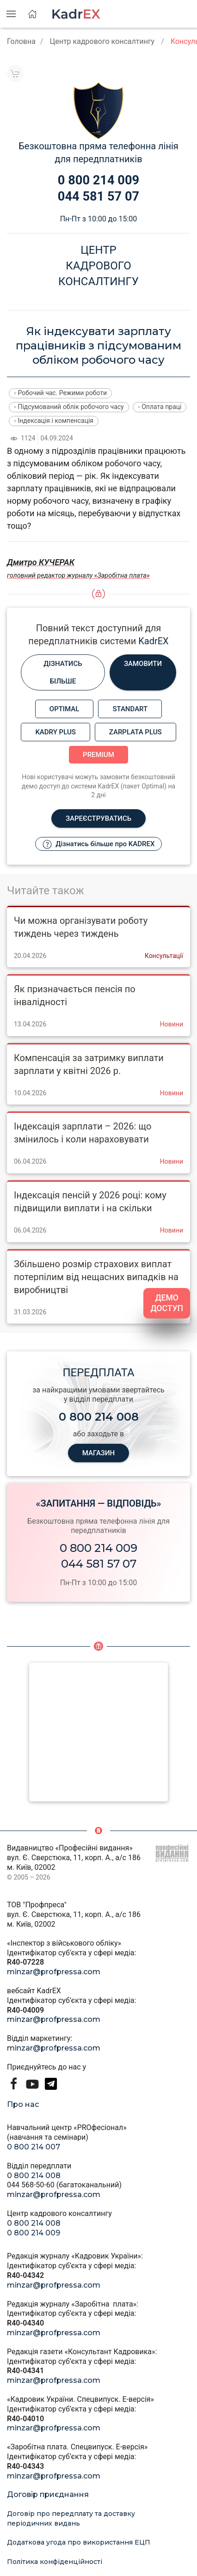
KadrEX (153, 641)
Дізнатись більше (62, 672)
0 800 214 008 (34, 2175)
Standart (130, 709)
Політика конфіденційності (54, 2562)
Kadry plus (55, 732)
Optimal (64, 709)
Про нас (23, 2104)
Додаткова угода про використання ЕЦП (78, 2542)
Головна (21, 41)
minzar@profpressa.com (53, 1971)
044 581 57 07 (98, 1563)
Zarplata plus (135, 732)
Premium (98, 755)
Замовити (143, 663)
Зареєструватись (98, 818)
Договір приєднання (48, 2494)
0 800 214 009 (98, 1548)
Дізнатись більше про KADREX (99, 844)
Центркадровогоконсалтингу (98, 265)
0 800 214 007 (33, 2147)
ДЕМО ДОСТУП (166, 1303)
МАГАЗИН (98, 1453)
